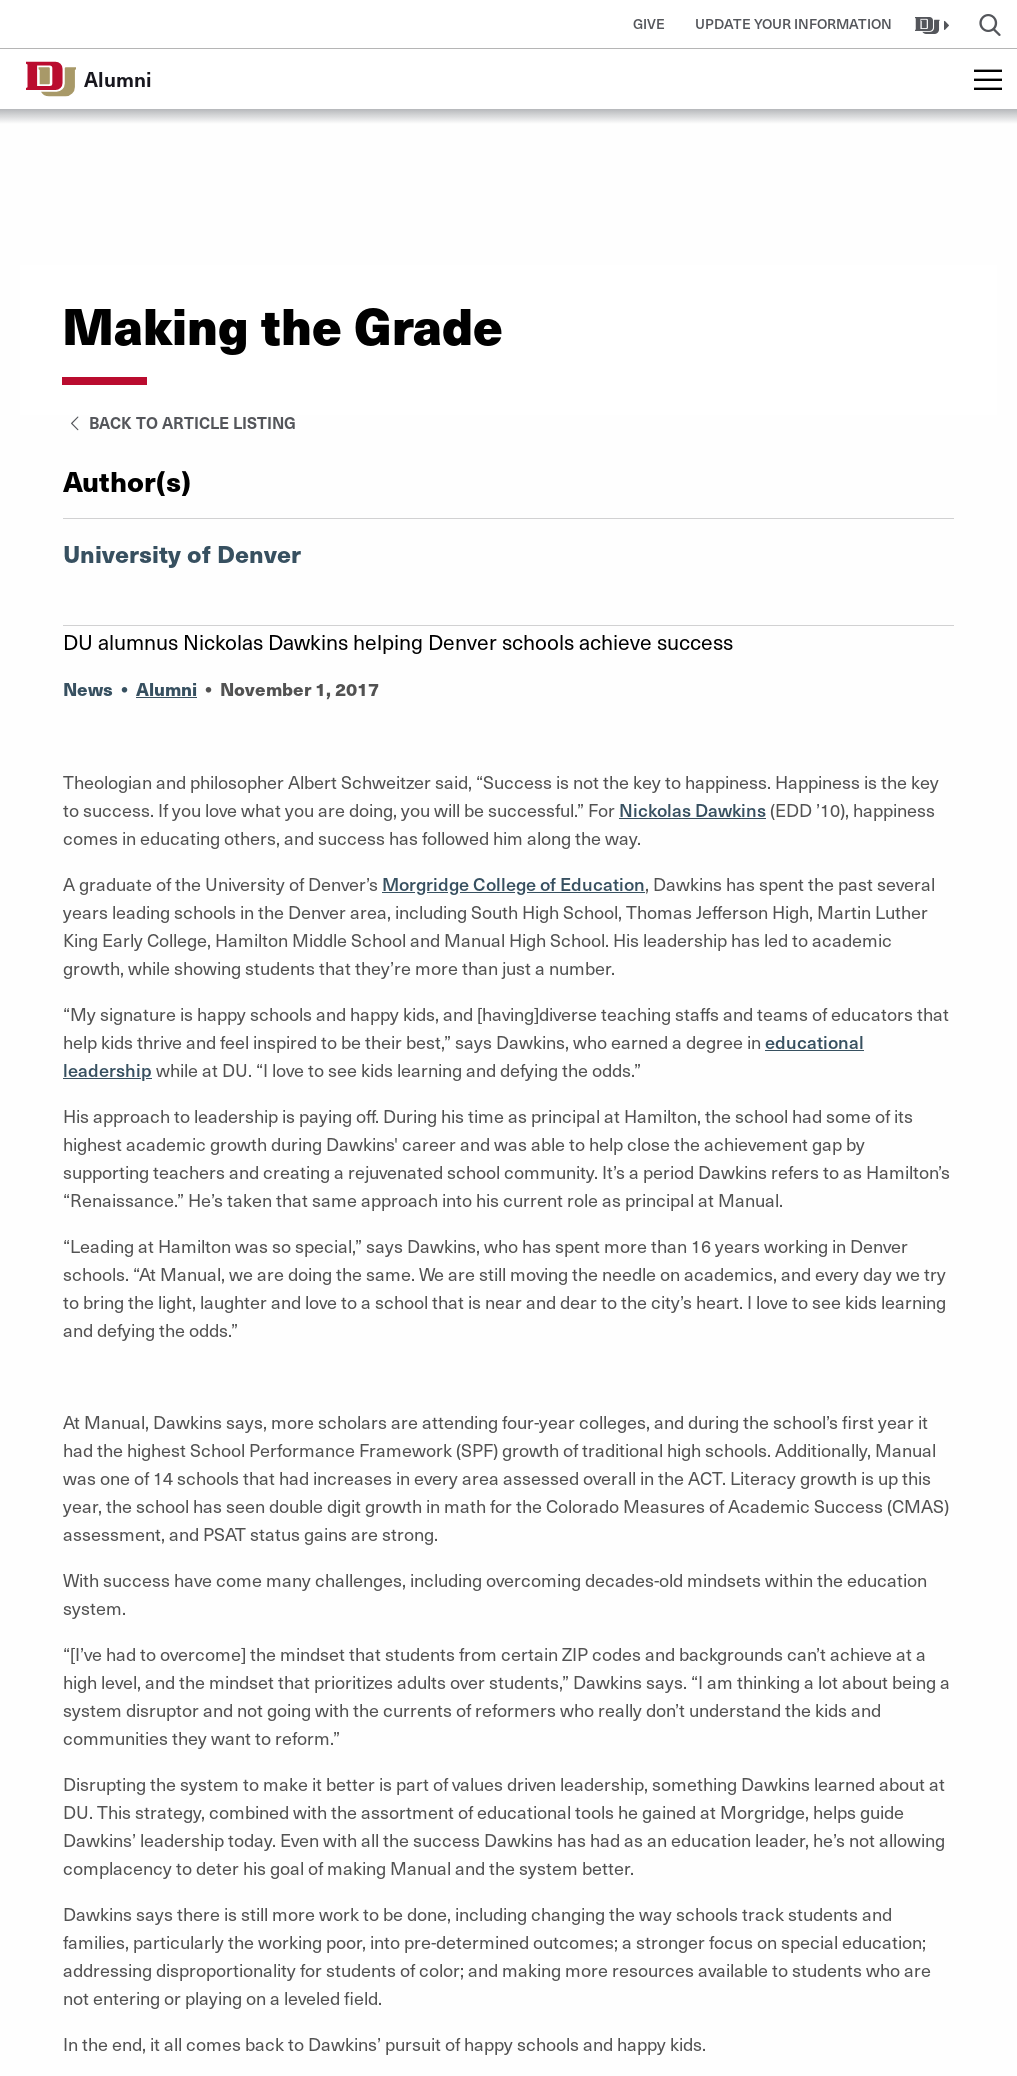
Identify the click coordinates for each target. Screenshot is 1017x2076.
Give (649, 23)
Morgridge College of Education (513, 883)
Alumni (166, 688)
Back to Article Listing (179, 422)
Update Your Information (793, 23)
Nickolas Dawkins (692, 809)
